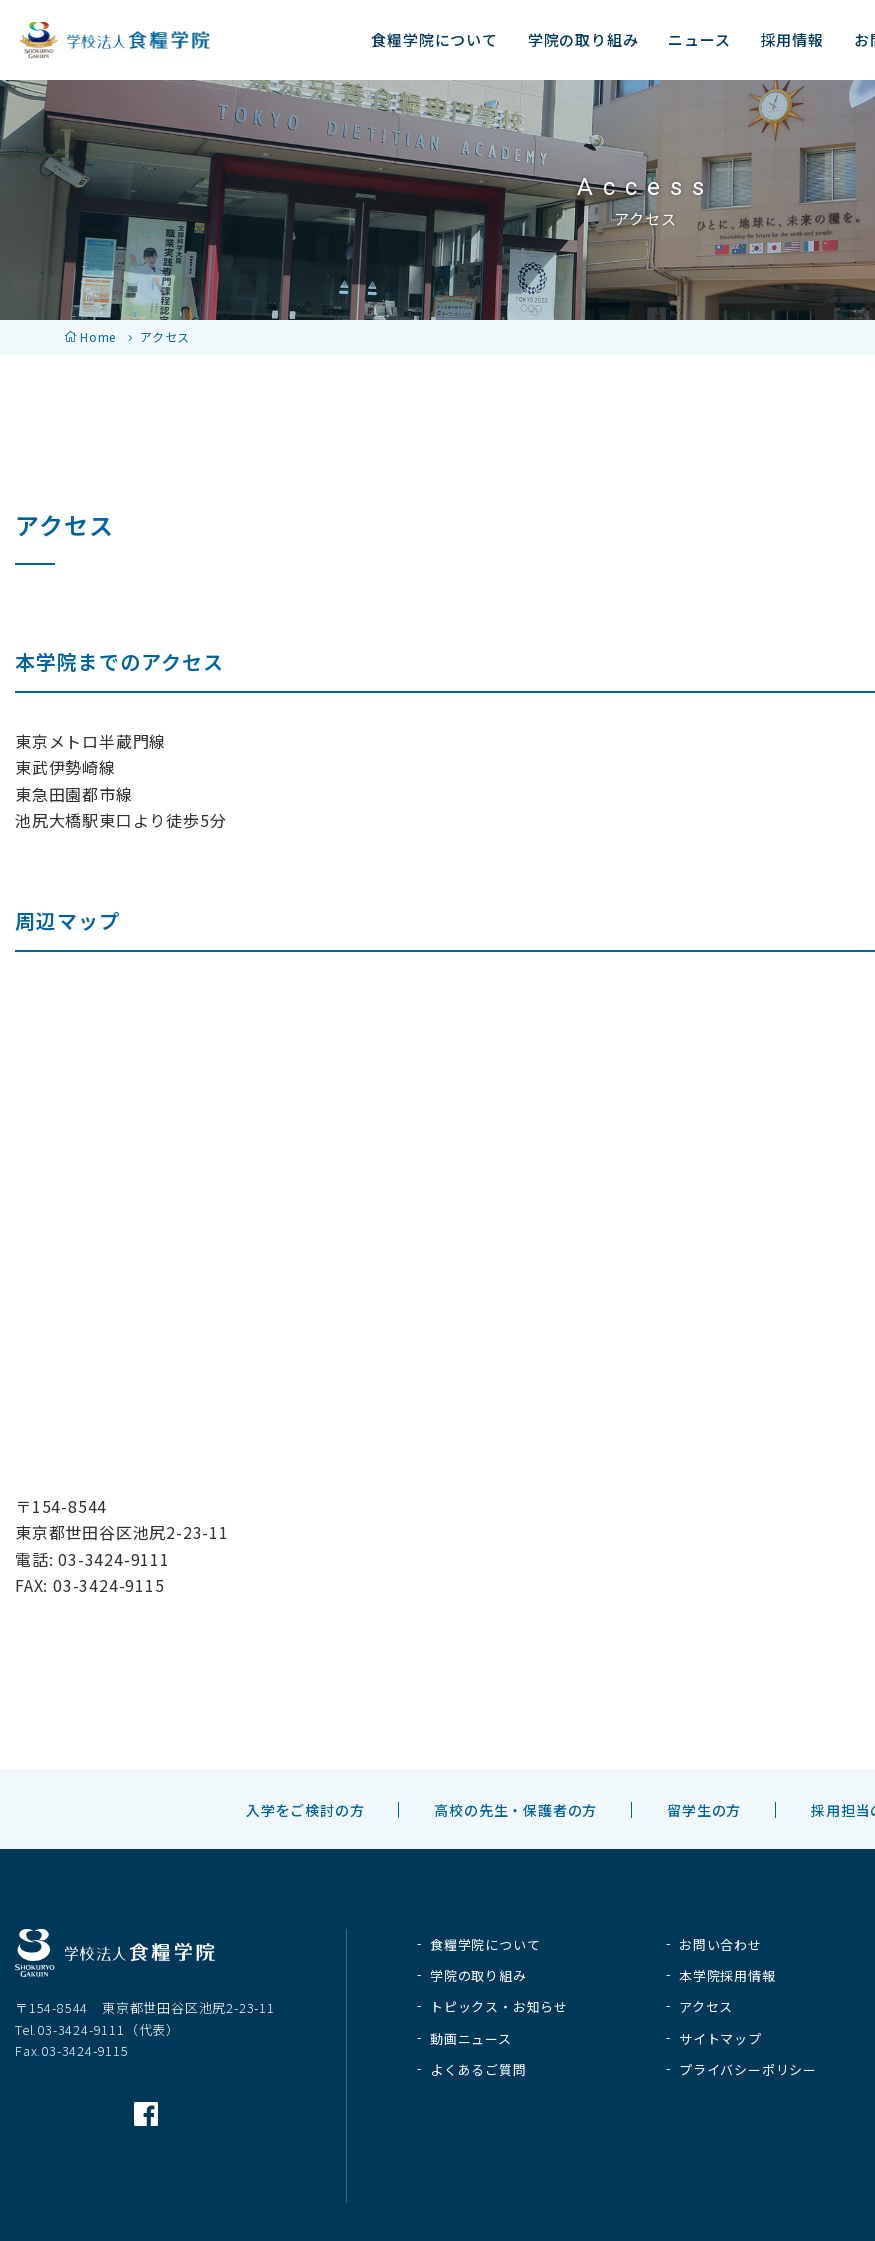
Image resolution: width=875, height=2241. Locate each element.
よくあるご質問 (478, 2069)
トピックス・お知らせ (499, 2006)
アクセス (706, 2006)
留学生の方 (704, 1810)
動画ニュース (471, 2038)
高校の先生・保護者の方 (515, 1810)
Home (98, 336)
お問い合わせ (720, 1944)
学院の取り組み (478, 1975)
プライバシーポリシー (748, 2069)
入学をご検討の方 (305, 1810)
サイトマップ (720, 2038)
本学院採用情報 (727, 1975)
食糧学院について (485, 1944)
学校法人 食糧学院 (115, 40)
